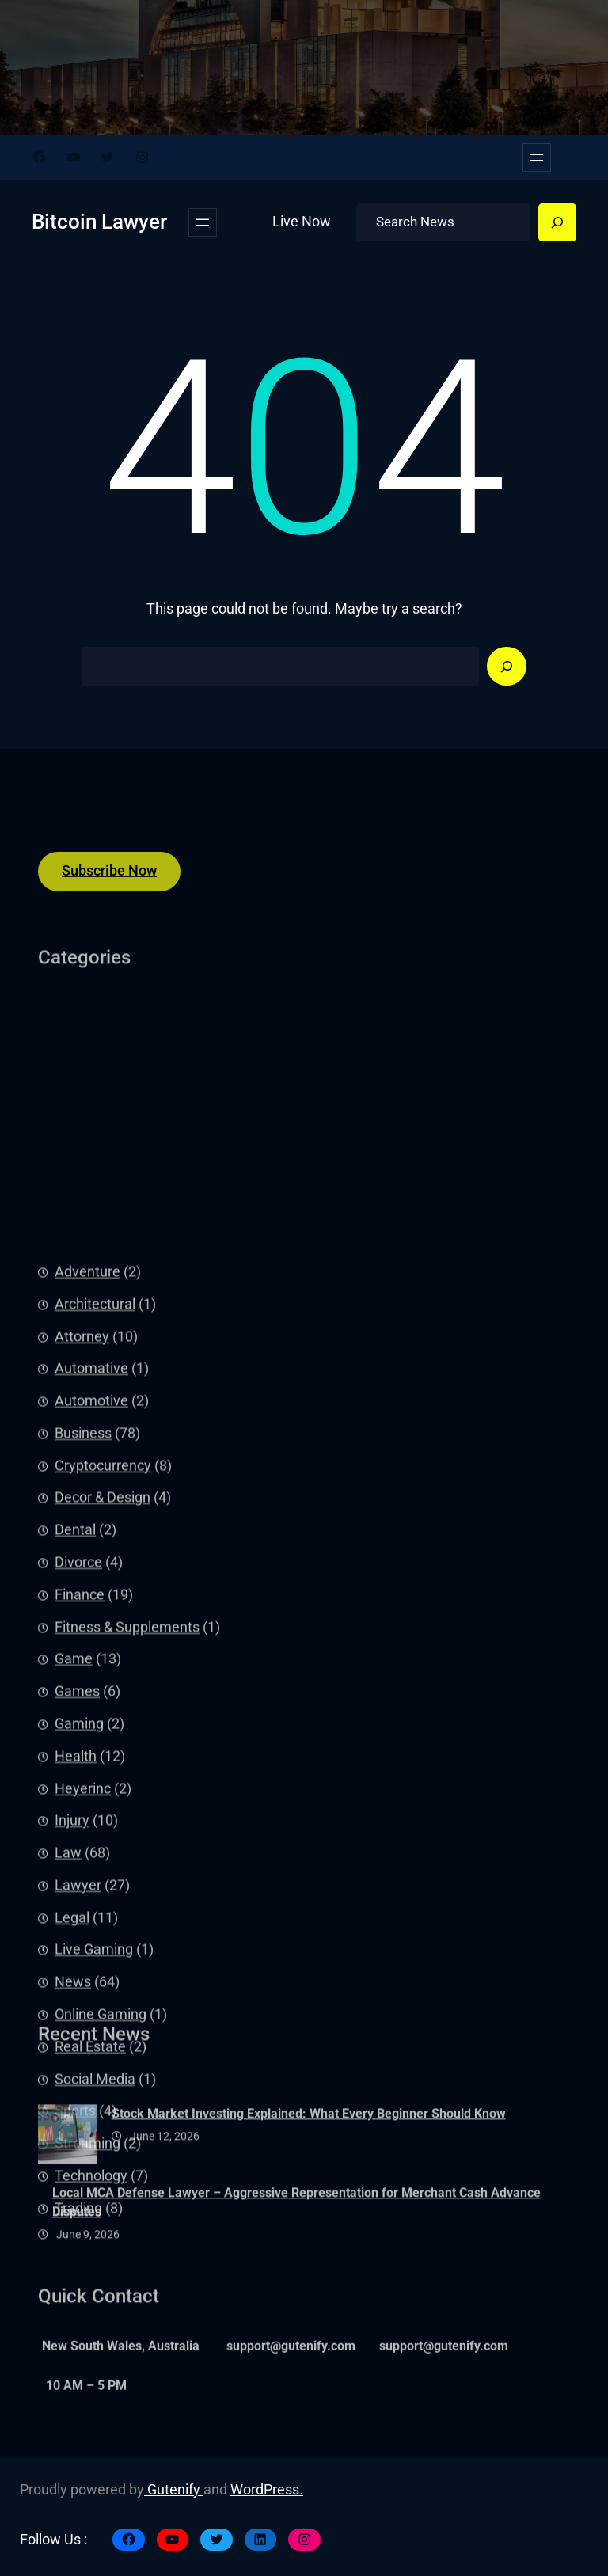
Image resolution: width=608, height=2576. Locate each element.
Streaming (87, 2449)
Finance (79, 1900)
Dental (75, 1836)
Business (83, 1739)
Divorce (78, 1868)
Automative (91, 1674)
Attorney (82, 1642)
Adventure (87, 1578)
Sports (75, 2417)
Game (74, 1965)
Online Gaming (100, 2320)
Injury (72, 2126)
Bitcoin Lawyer (99, 222)
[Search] (557, 222)
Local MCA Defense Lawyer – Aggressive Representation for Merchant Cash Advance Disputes (296, 2246)
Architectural (95, 1609)
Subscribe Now (109, 883)
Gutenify (173, 2490)
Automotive (91, 1707)
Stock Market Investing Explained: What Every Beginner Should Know (309, 2158)
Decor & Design (102, 1803)
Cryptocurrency (103, 1771)
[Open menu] (536, 157)
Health (76, 2061)
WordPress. (266, 2490)
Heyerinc (83, 2094)
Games (77, 1997)
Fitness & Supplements (127, 1932)
